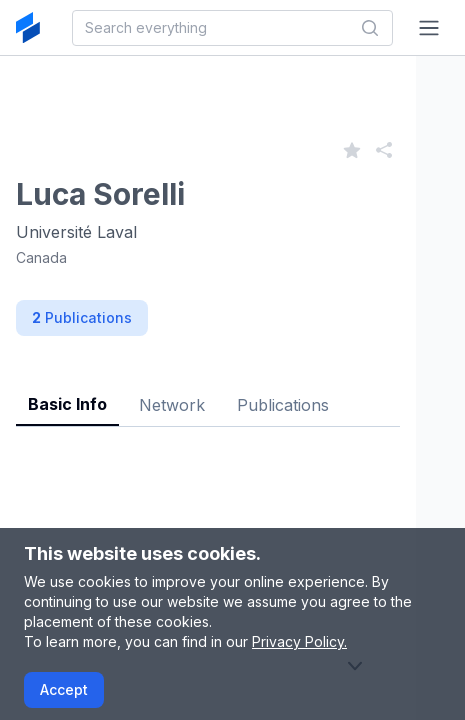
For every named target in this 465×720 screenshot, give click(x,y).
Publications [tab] (283, 405)
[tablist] (208, 389)
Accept (64, 689)
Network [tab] (172, 405)
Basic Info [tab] (67, 404)
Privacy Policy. (299, 641)
